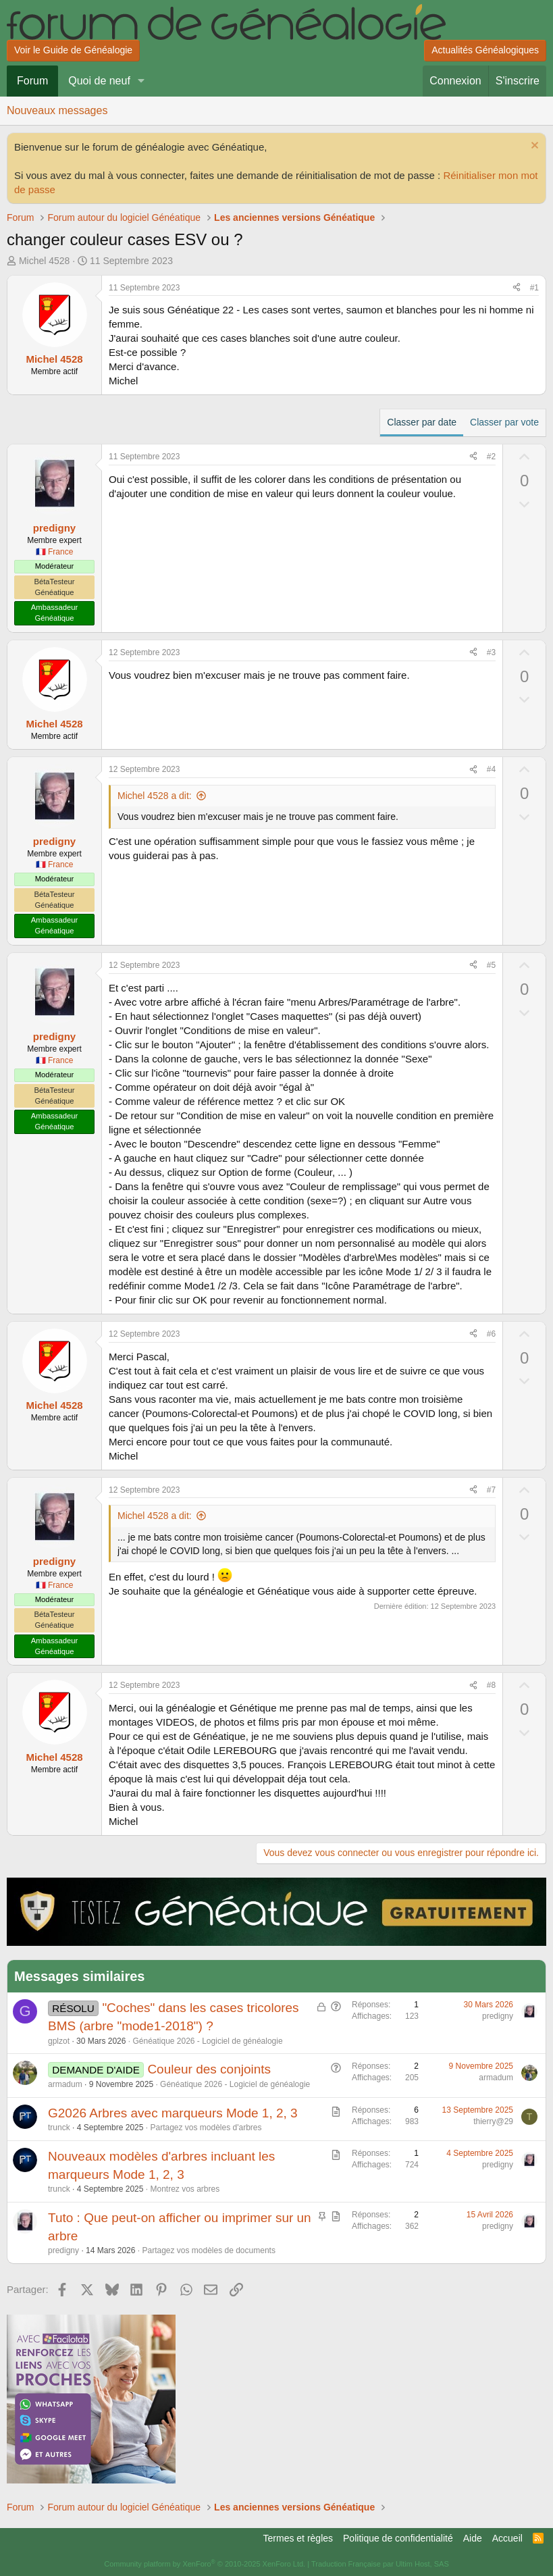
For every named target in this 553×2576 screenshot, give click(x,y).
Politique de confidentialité (398, 2538)
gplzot (59, 2041)
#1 (534, 287)
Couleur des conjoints (209, 2069)
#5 (491, 965)
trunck (59, 2127)
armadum (65, 2084)
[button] (141, 81)
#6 (491, 1334)
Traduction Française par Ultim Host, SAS (380, 2564)
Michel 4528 (44, 260)
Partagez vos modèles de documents (208, 2250)
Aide (472, 2538)
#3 (491, 652)
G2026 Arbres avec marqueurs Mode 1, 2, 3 (173, 2113)
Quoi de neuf (99, 80)
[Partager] (516, 288)
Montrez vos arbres (184, 2189)
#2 (491, 456)
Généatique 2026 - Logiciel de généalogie (207, 2041)
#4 (491, 769)
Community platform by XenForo (204, 2564)
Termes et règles (298, 2538)
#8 (491, 1685)
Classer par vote (504, 422)
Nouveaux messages (57, 110)
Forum (32, 80)
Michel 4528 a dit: (154, 795)
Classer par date (421, 422)
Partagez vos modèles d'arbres (205, 2127)
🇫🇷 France (55, 552)
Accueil (507, 2538)
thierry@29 (493, 2121)
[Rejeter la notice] (533, 147)
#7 (491, 1490)
